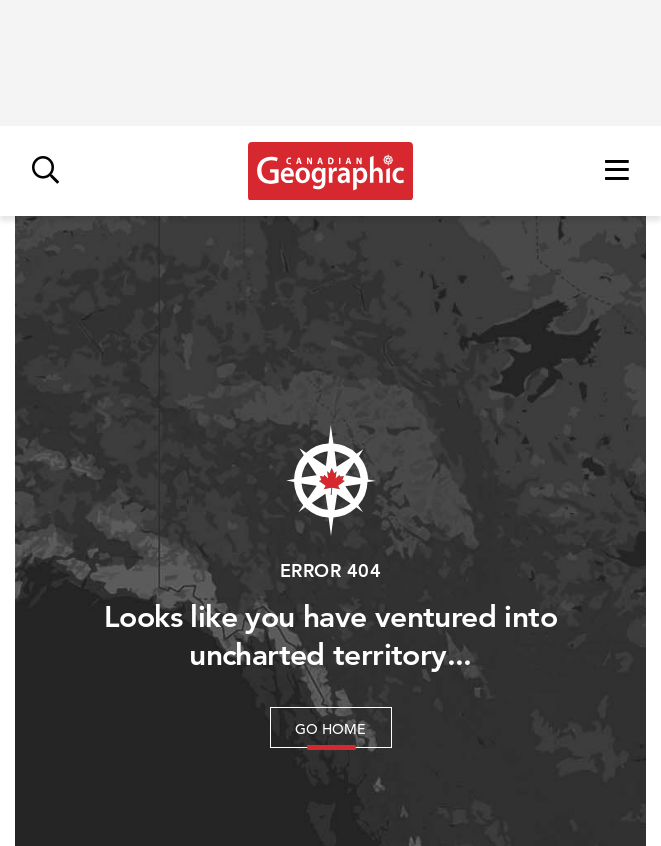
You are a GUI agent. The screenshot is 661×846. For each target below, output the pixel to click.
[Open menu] (617, 171)
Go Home (330, 729)
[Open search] (45, 171)
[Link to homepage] (330, 171)
